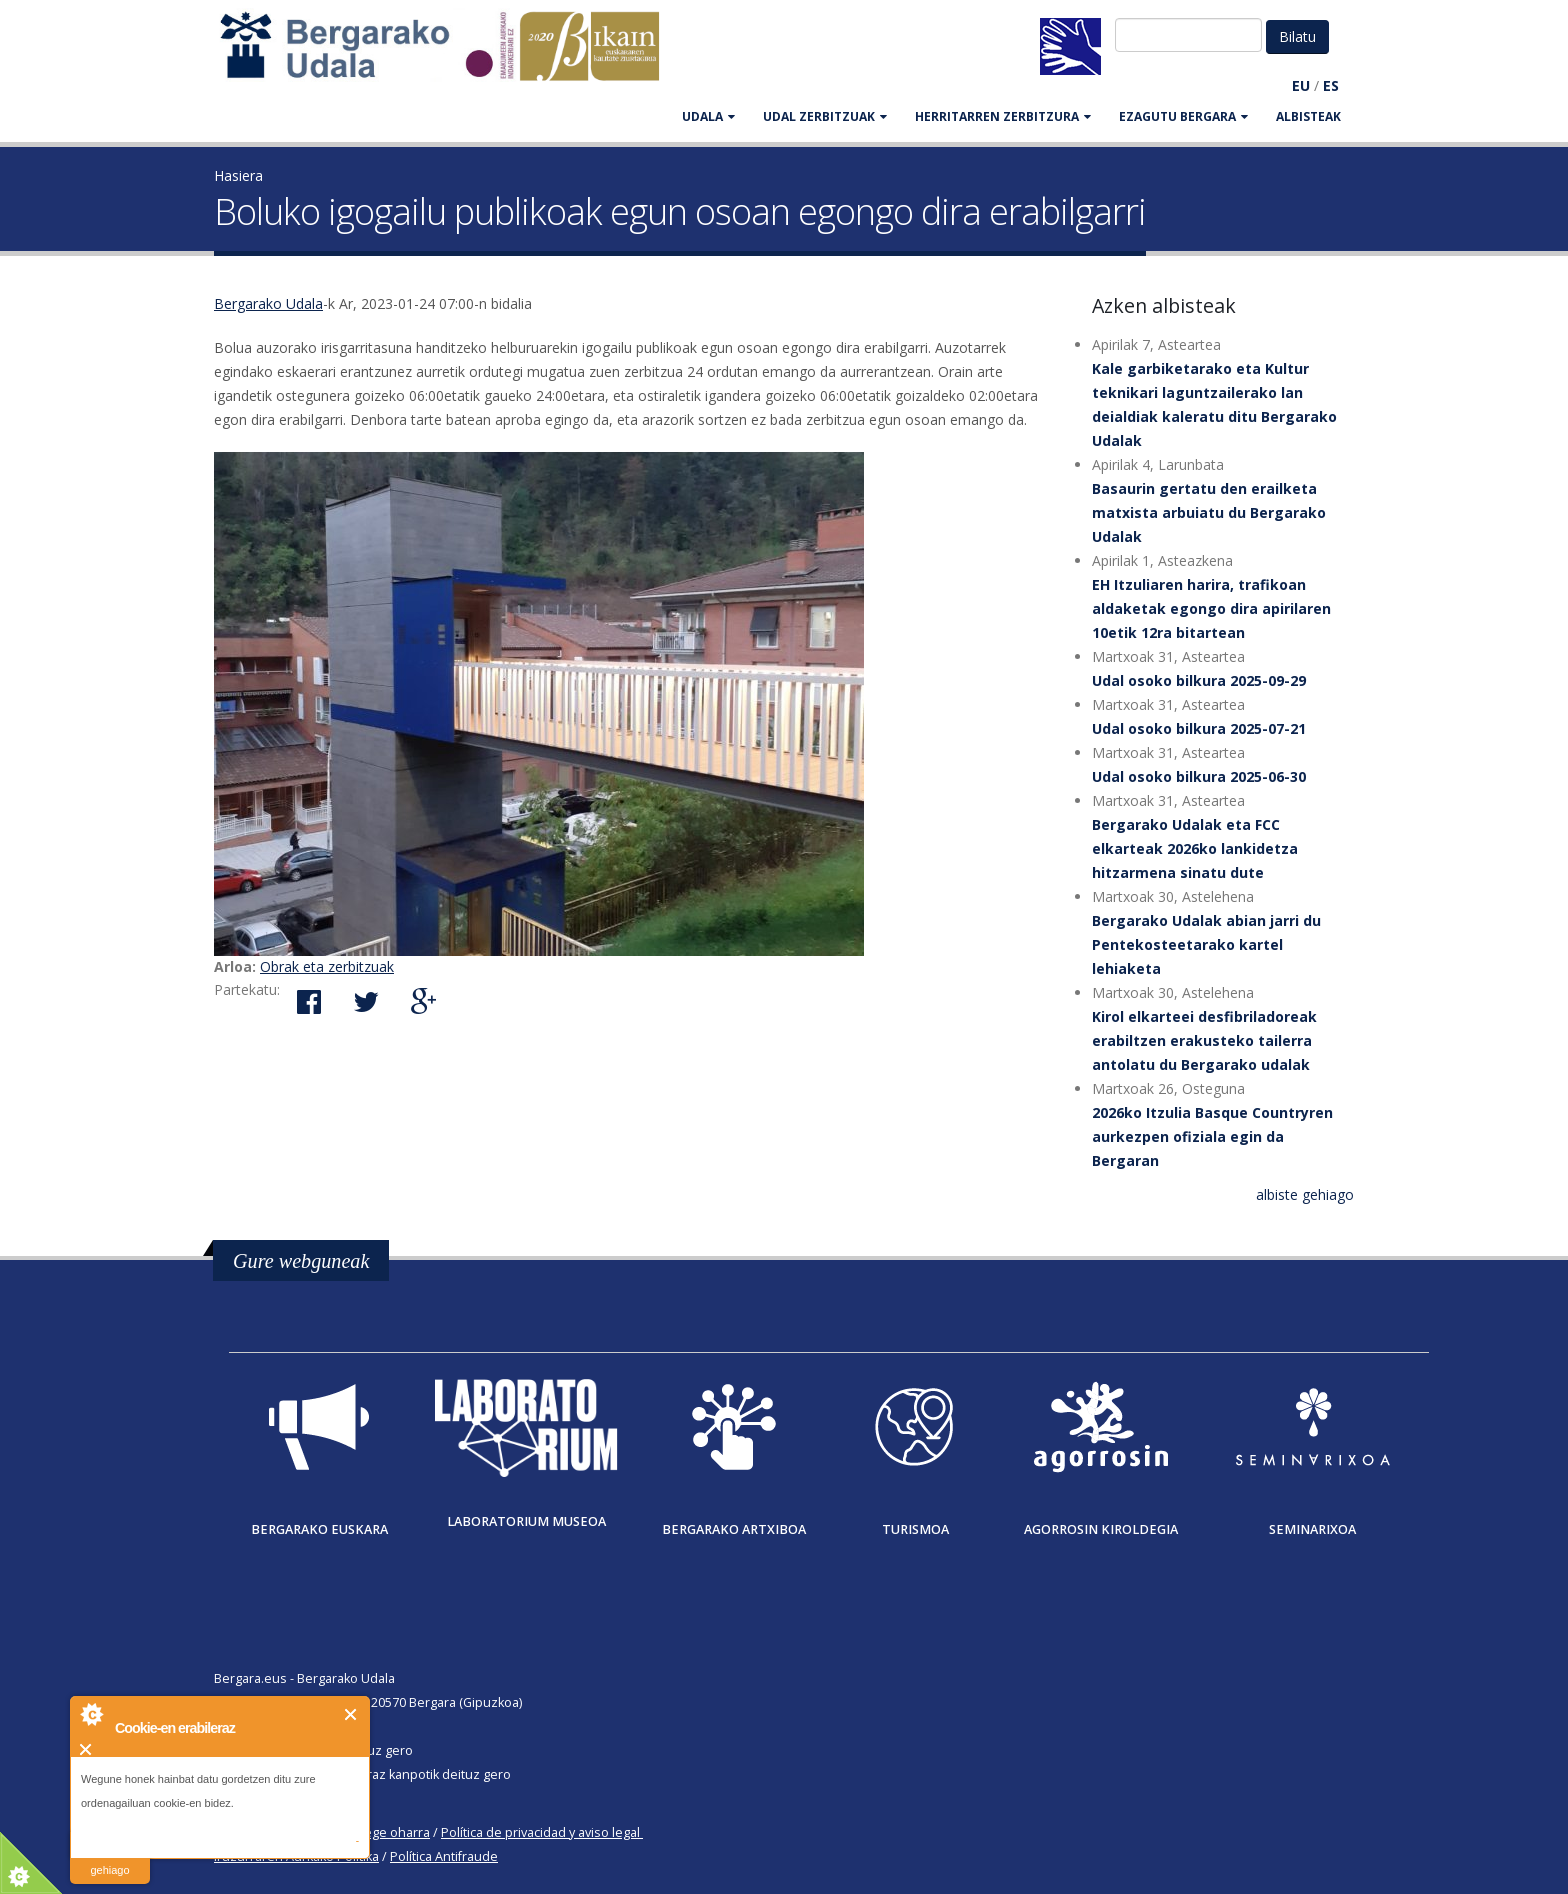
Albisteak (1308, 116)
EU (1301, 85)
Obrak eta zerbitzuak (327, 966)
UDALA (708, 116)
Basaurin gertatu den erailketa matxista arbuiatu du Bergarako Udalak (1209, 512)
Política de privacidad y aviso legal (540, 1832)
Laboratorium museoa (526, 1521)
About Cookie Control (91, 1714)
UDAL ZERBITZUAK (825, 116)
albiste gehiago (1305, 1194)
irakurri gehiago (109, 1857)
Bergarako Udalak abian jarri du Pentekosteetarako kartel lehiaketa (1206, 944)
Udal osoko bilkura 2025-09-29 (1199, 680)
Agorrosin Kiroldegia (1101, 1529)
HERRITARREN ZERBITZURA (1003, 116)
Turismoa (915, 1529)
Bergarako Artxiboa (734, 1529)
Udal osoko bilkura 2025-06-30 (1199, 776)
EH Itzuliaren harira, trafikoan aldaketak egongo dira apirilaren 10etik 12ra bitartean (1211, 608)
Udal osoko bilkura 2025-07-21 (1199, 728)
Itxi (351, 1714)
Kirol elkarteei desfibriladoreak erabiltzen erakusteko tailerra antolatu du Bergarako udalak (1204, 1040)
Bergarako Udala (268, 303)
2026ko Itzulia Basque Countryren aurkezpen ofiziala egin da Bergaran (1212, 1136)
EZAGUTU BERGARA (1183, 116)
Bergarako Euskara (319, 1529)
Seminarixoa (1312, 1529)
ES (1331, 85)
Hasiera (238, 175)
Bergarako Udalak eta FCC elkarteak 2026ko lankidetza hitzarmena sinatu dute (1195, 848)
